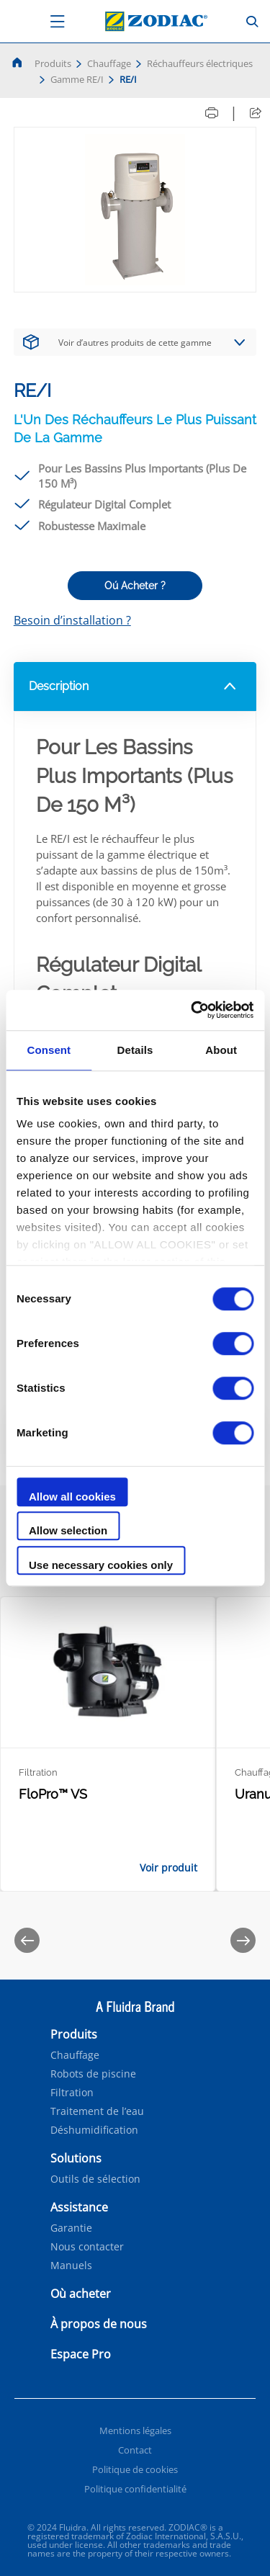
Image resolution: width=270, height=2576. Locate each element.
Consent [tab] (49, 1050)
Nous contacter (87, 2247)
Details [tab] (135, 1050)
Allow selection (68, 1530)
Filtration (72, 2092)
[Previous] (27, 1940)
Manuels (71, 2265)
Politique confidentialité (135, 2488)
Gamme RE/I (77, 79)
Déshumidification (94, 2130)
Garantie (71, 2228)
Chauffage (109, 63)
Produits (53, 63)
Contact (135, 2449)
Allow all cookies (72, 1496)
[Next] (243, 1940)
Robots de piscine (93, 2074)
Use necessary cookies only (101, 1565)
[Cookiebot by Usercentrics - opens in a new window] (192, 1010)
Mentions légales (135, 2430)
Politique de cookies (135, 2469)
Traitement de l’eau (97, 2111)
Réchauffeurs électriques (200, 63)
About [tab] (221, 1050)
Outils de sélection (95, 2179)
